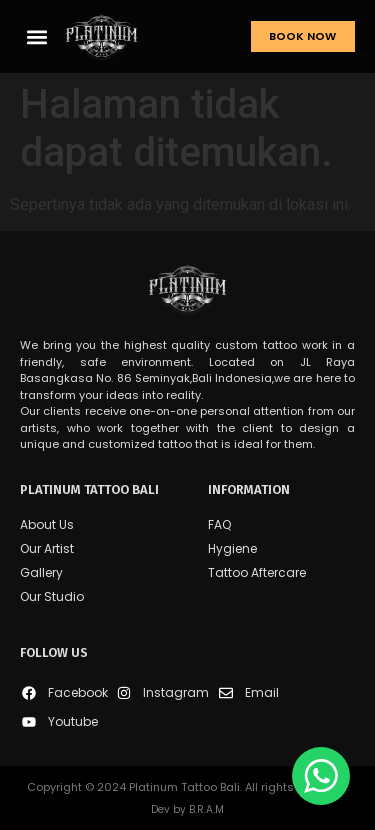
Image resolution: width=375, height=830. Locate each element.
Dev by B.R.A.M (187, 809)
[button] (36, 36)
